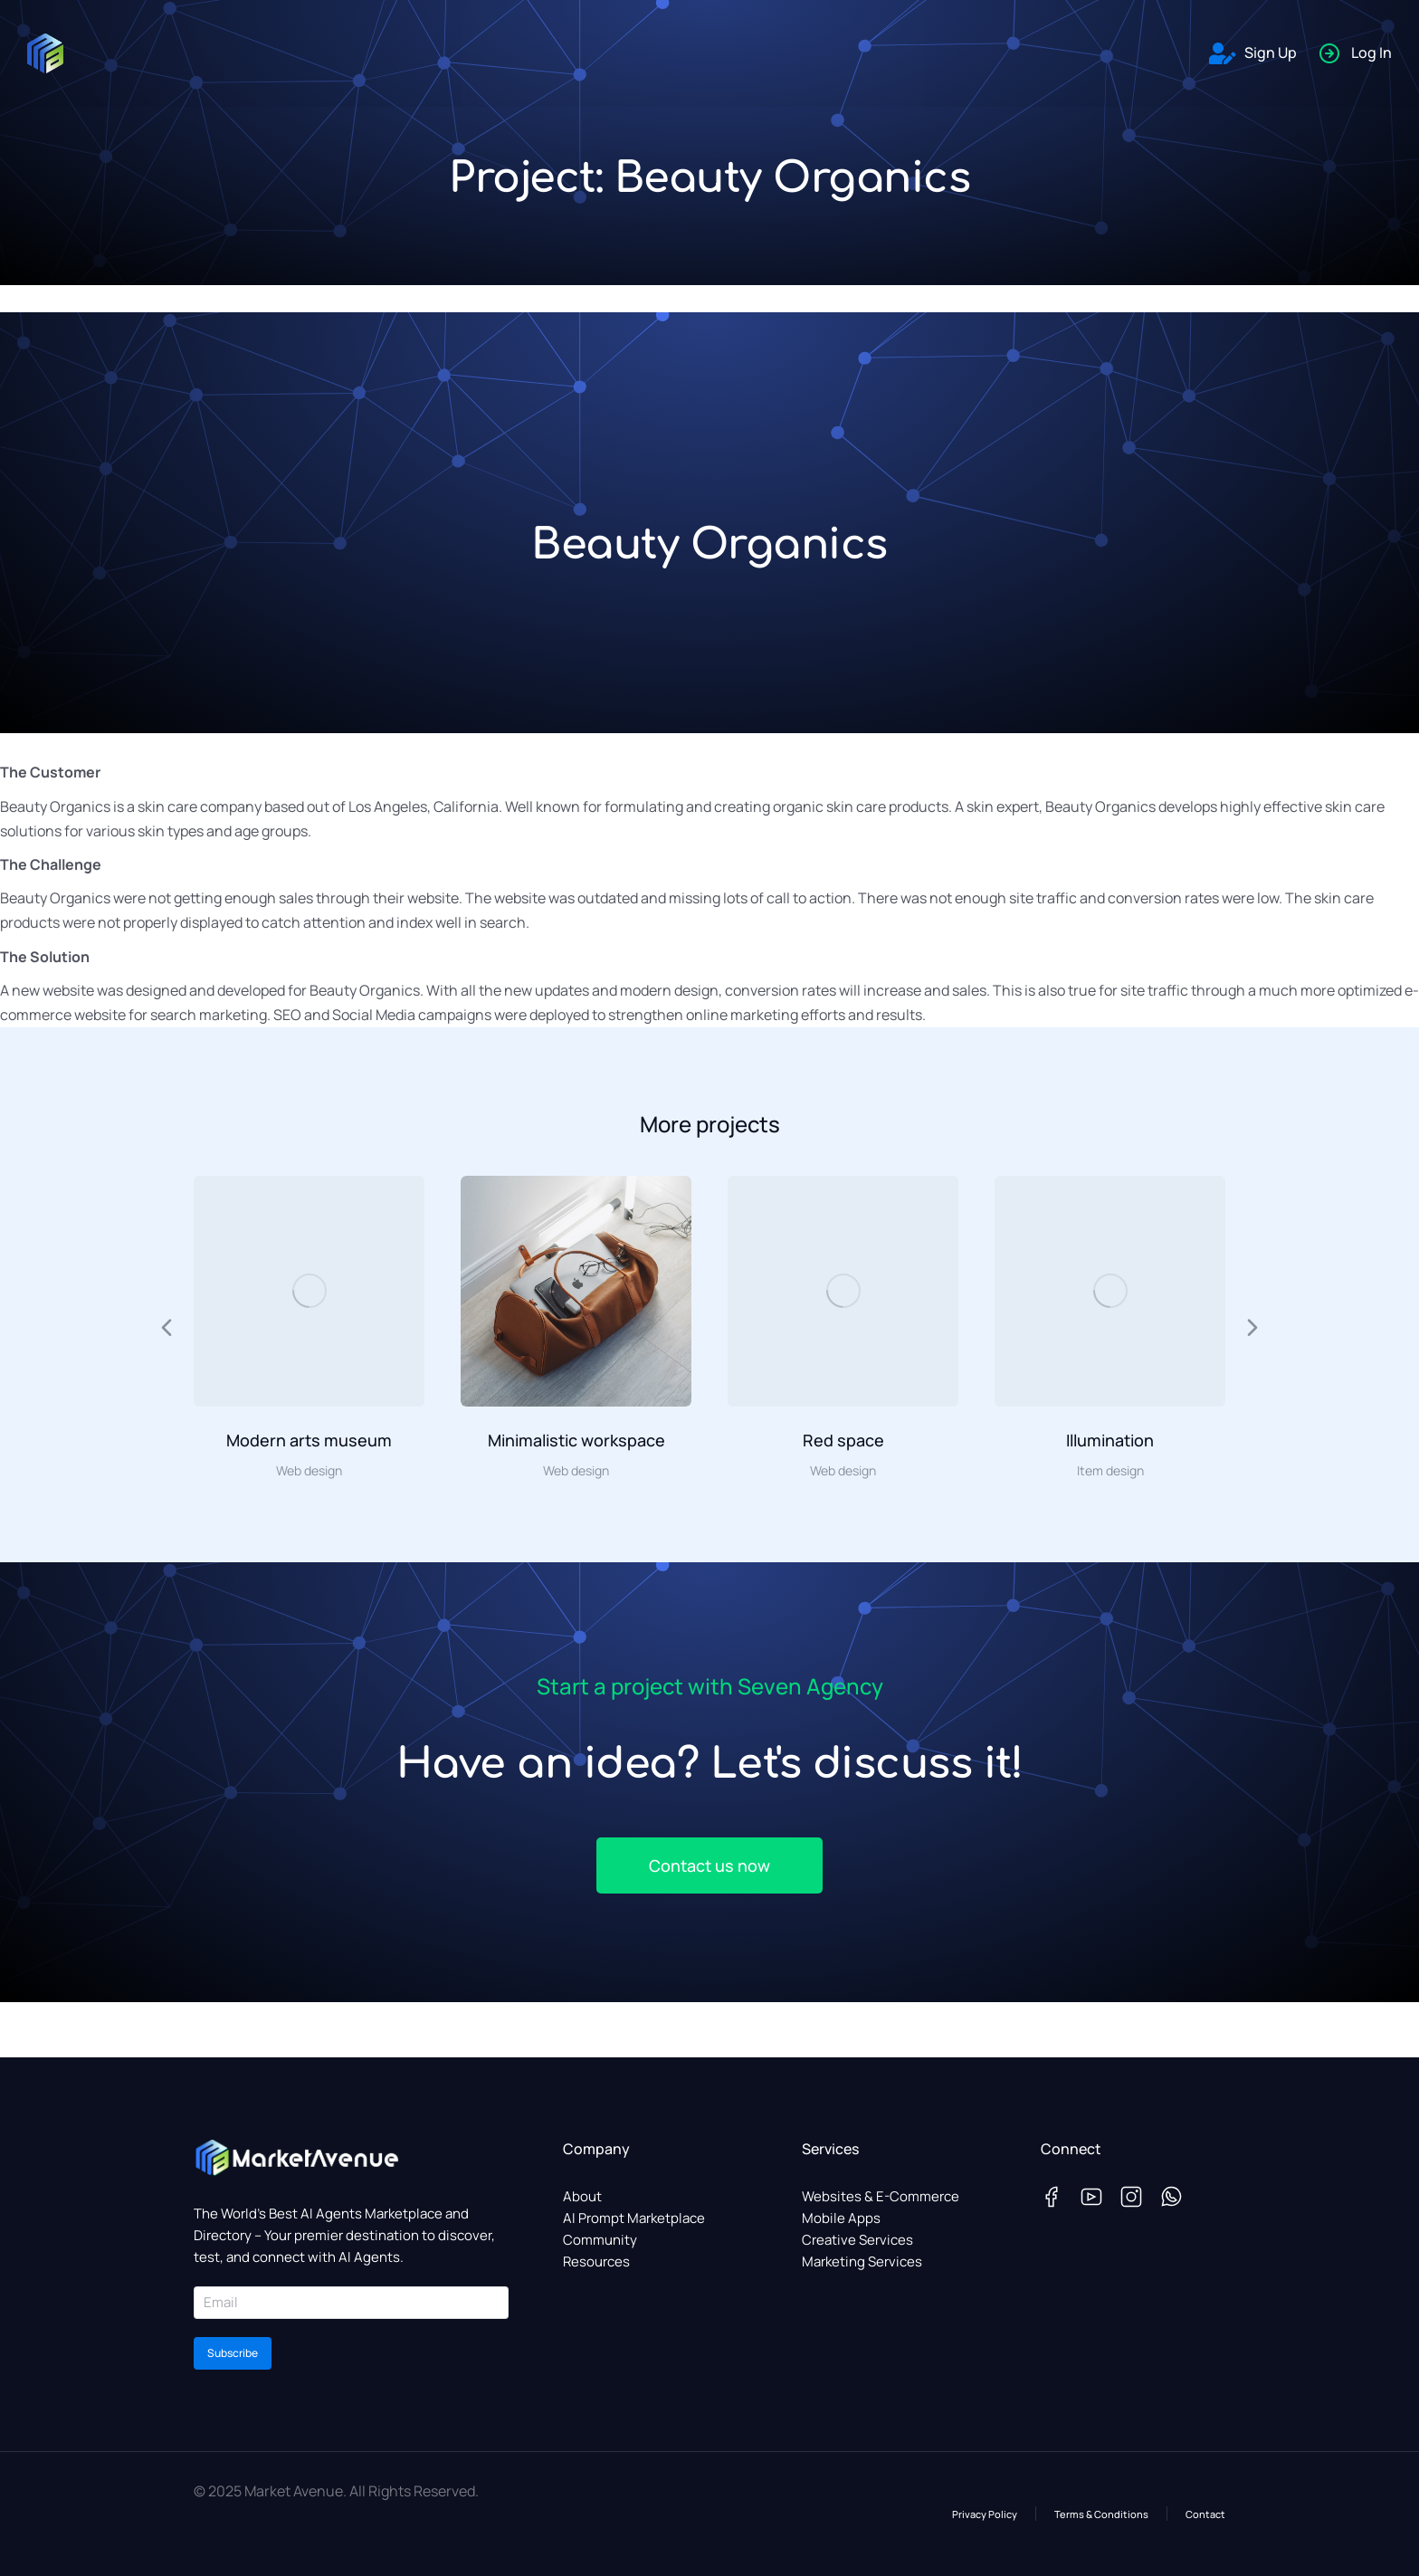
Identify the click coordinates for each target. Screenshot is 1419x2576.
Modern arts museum (309, 1440)
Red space (843, 1440)
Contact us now (709, 1865)
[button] (166, 1328)
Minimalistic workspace (576, 1440)
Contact (1205, 2514)
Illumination (1110, 1440)
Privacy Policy (984, 2514)
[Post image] (309, 1291)
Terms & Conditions (1101, 2514)
